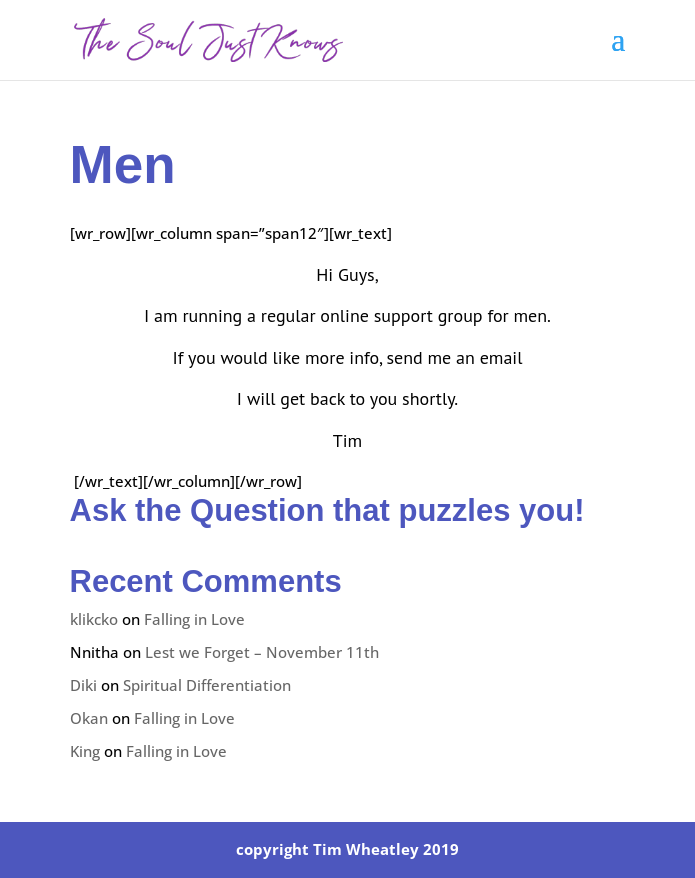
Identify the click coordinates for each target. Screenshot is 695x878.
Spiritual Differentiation (207, 685)
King (85, 751)
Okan (89, 718)
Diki (83, 685)
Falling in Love (194, 619)
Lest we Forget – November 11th (262, 652)
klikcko (94, 619)
